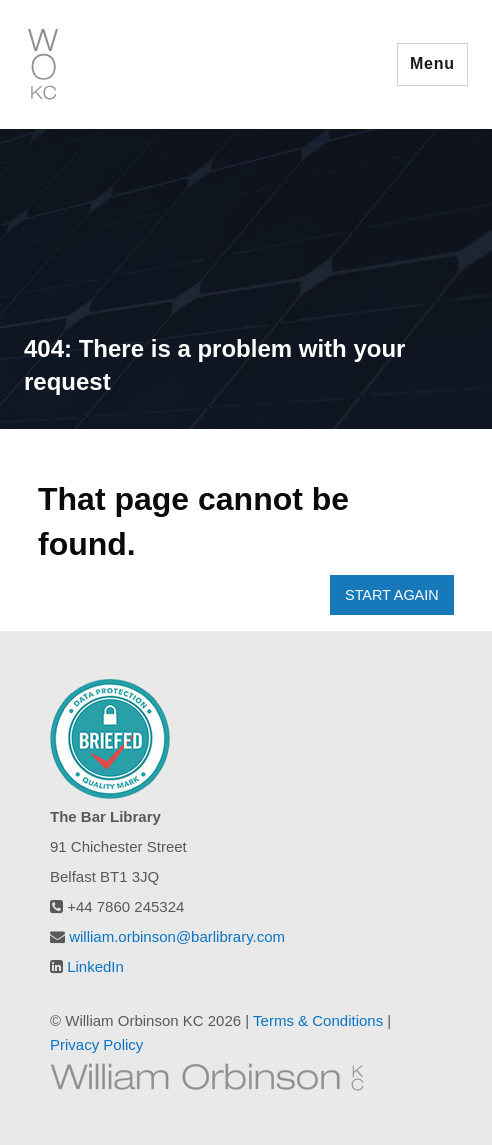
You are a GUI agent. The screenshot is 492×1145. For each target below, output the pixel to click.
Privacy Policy (96, 1044)
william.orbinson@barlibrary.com (177, 936)
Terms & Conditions (318, 1020)
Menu (432, 63)
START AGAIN (392, 595)
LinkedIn (95, 966)
